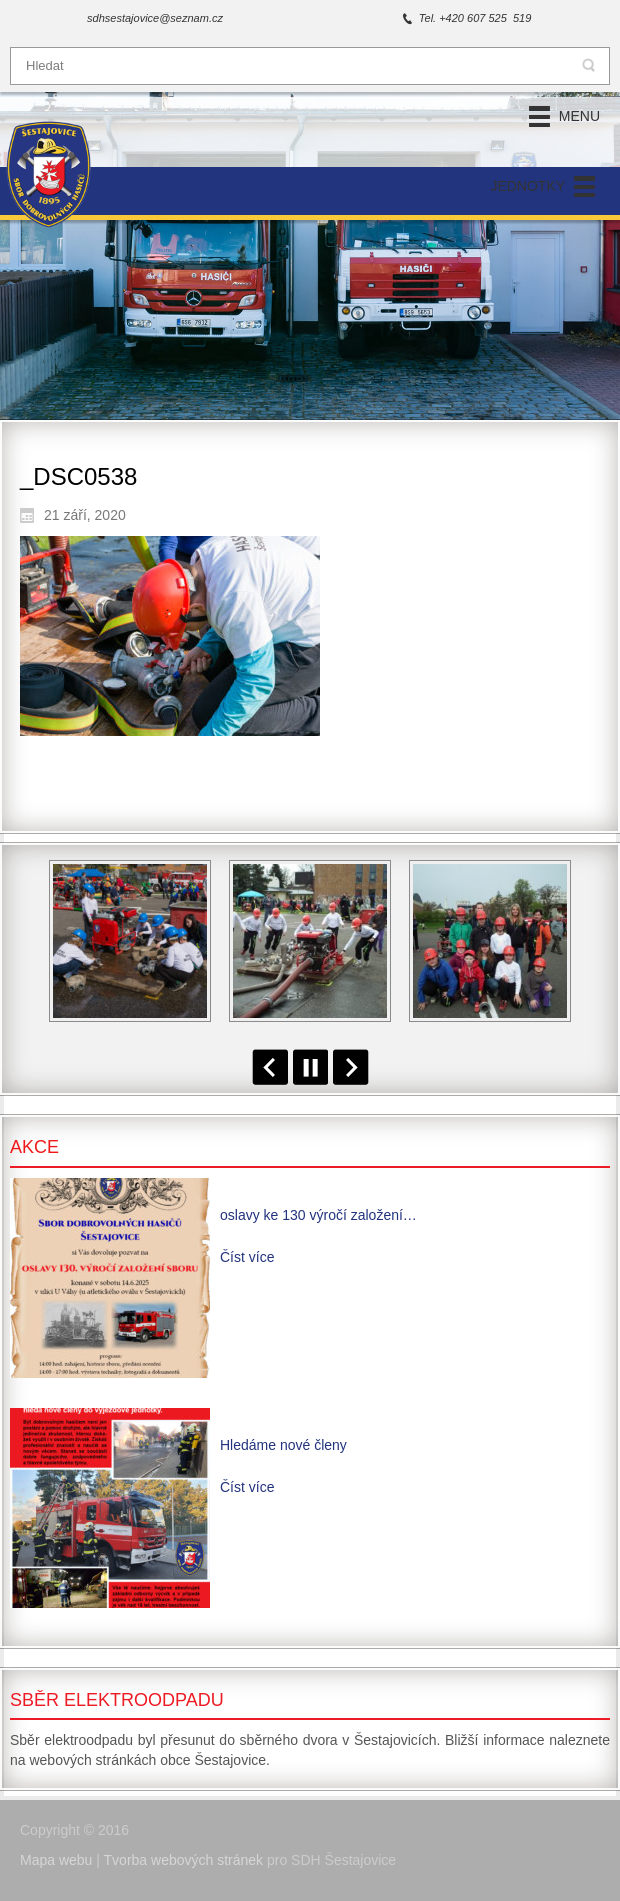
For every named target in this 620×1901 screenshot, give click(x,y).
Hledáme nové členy (283, 1445)
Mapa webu (56, 1860)
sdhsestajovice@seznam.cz (155, 18)
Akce (34, 1147)
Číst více (247, 1257)
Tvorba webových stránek (184, 1860)
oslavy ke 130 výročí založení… (318, 1215)
